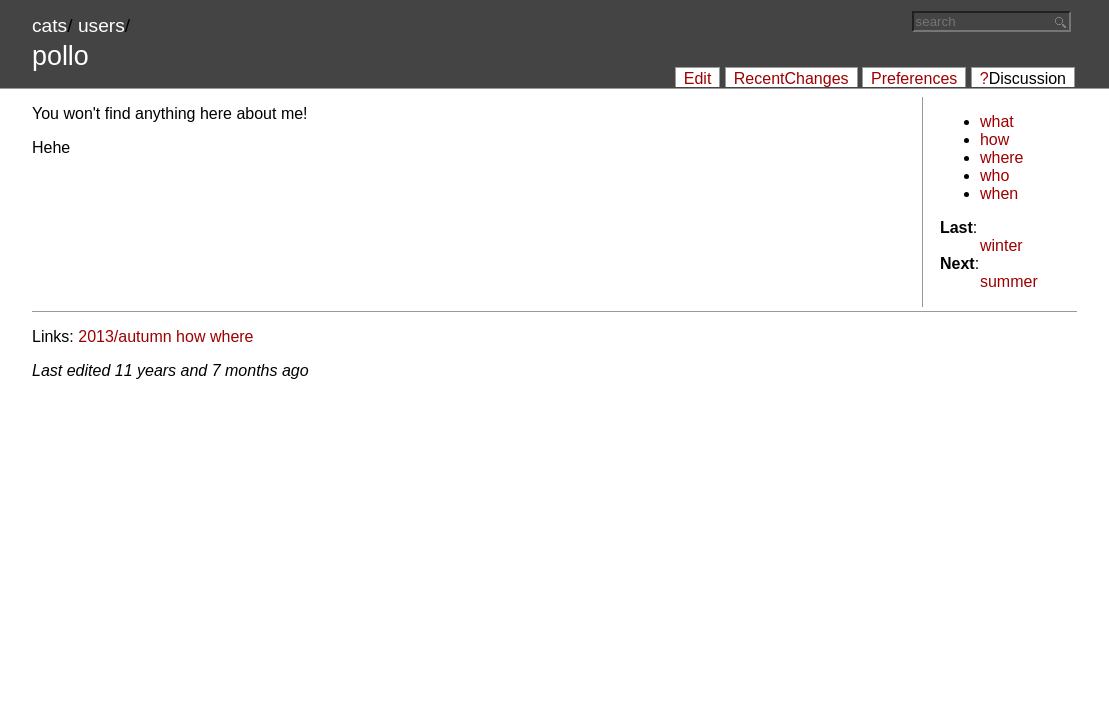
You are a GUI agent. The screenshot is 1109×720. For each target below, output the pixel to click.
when (999, 193)
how (994, 139)
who (994, 175)
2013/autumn (124, 336)
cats (49, 25)
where (1002, 157)
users (101, 25)
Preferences (914, 78)
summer (1009, 281)
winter (1001, 245)
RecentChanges (791, 78)
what (997, 121)
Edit (698, 78)
